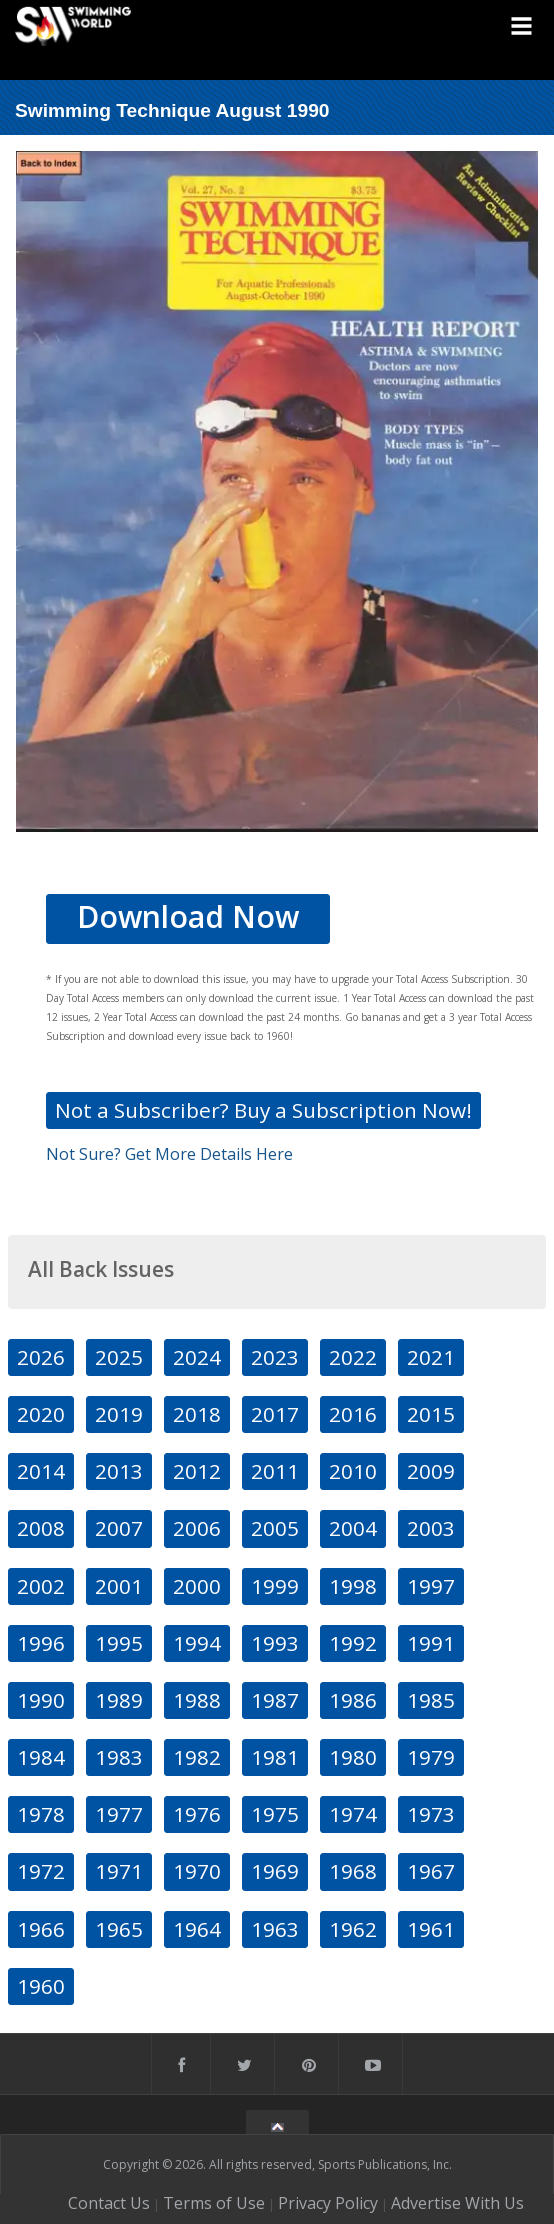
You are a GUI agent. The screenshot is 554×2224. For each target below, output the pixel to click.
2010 (353, 1471)
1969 (275, 1871)
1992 (353, 1643)
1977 (119, 1814)
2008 (41, 1528)
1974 (353, 1814)
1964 (197, 1929)
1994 (197, 1643)
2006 (197, 1528)
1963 (275, 1929)
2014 (41, 1471)
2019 (119, 1414)
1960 (41, 1986)
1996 (41, 1643)
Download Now (188, 916)
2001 (119, 1586)
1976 (197, 1814)
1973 (431, 1814)
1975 (275, 1814)
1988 (197, 1700)
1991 (431, 1643)
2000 (197, 1586)
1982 (197, 1757)
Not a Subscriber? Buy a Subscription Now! (263, 1110)
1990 (41, 1700)
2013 (119, 1471)
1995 (119, 1643)
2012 (197, 1471)
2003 (431, 1528)
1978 (41, 1814)
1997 (431, 1586)
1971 (119, 1871)
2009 (431, 1471)
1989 (119, 1700)
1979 (431, 1757)
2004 (353, 1528)
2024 (197, 1357)
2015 (431, 1414)
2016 (353, 1414)
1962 (353, 1929)
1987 (275, 1700)
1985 (431, 1700)
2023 (275, 1357)
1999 (275, 1586)
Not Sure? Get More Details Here (169, 1154)
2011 (275, 1471)
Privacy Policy (328, 2203)
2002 (41, 1586)
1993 (275, 1643)
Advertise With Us (457, 2203)
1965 (119, 1929)
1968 (353, 1871)
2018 (197, 1414)
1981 (275, 1757)
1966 (41, 1929)
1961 (431, 1929)
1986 (353, 1700)
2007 (119, 1528)
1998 (353, 1586)
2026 (41, 1357)
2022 (353, 1357)
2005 (275, 1528)
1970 (197, 1871)
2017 (275, 1414)
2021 (431, 1357)
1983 (119, 1757)
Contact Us (109, 2203)
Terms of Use (214, 2203)
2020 (41, 1414)
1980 (353, 1757)
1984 (41, 1757)
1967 (431, 1871)
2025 (119, 1357)
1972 (41, 1871)
